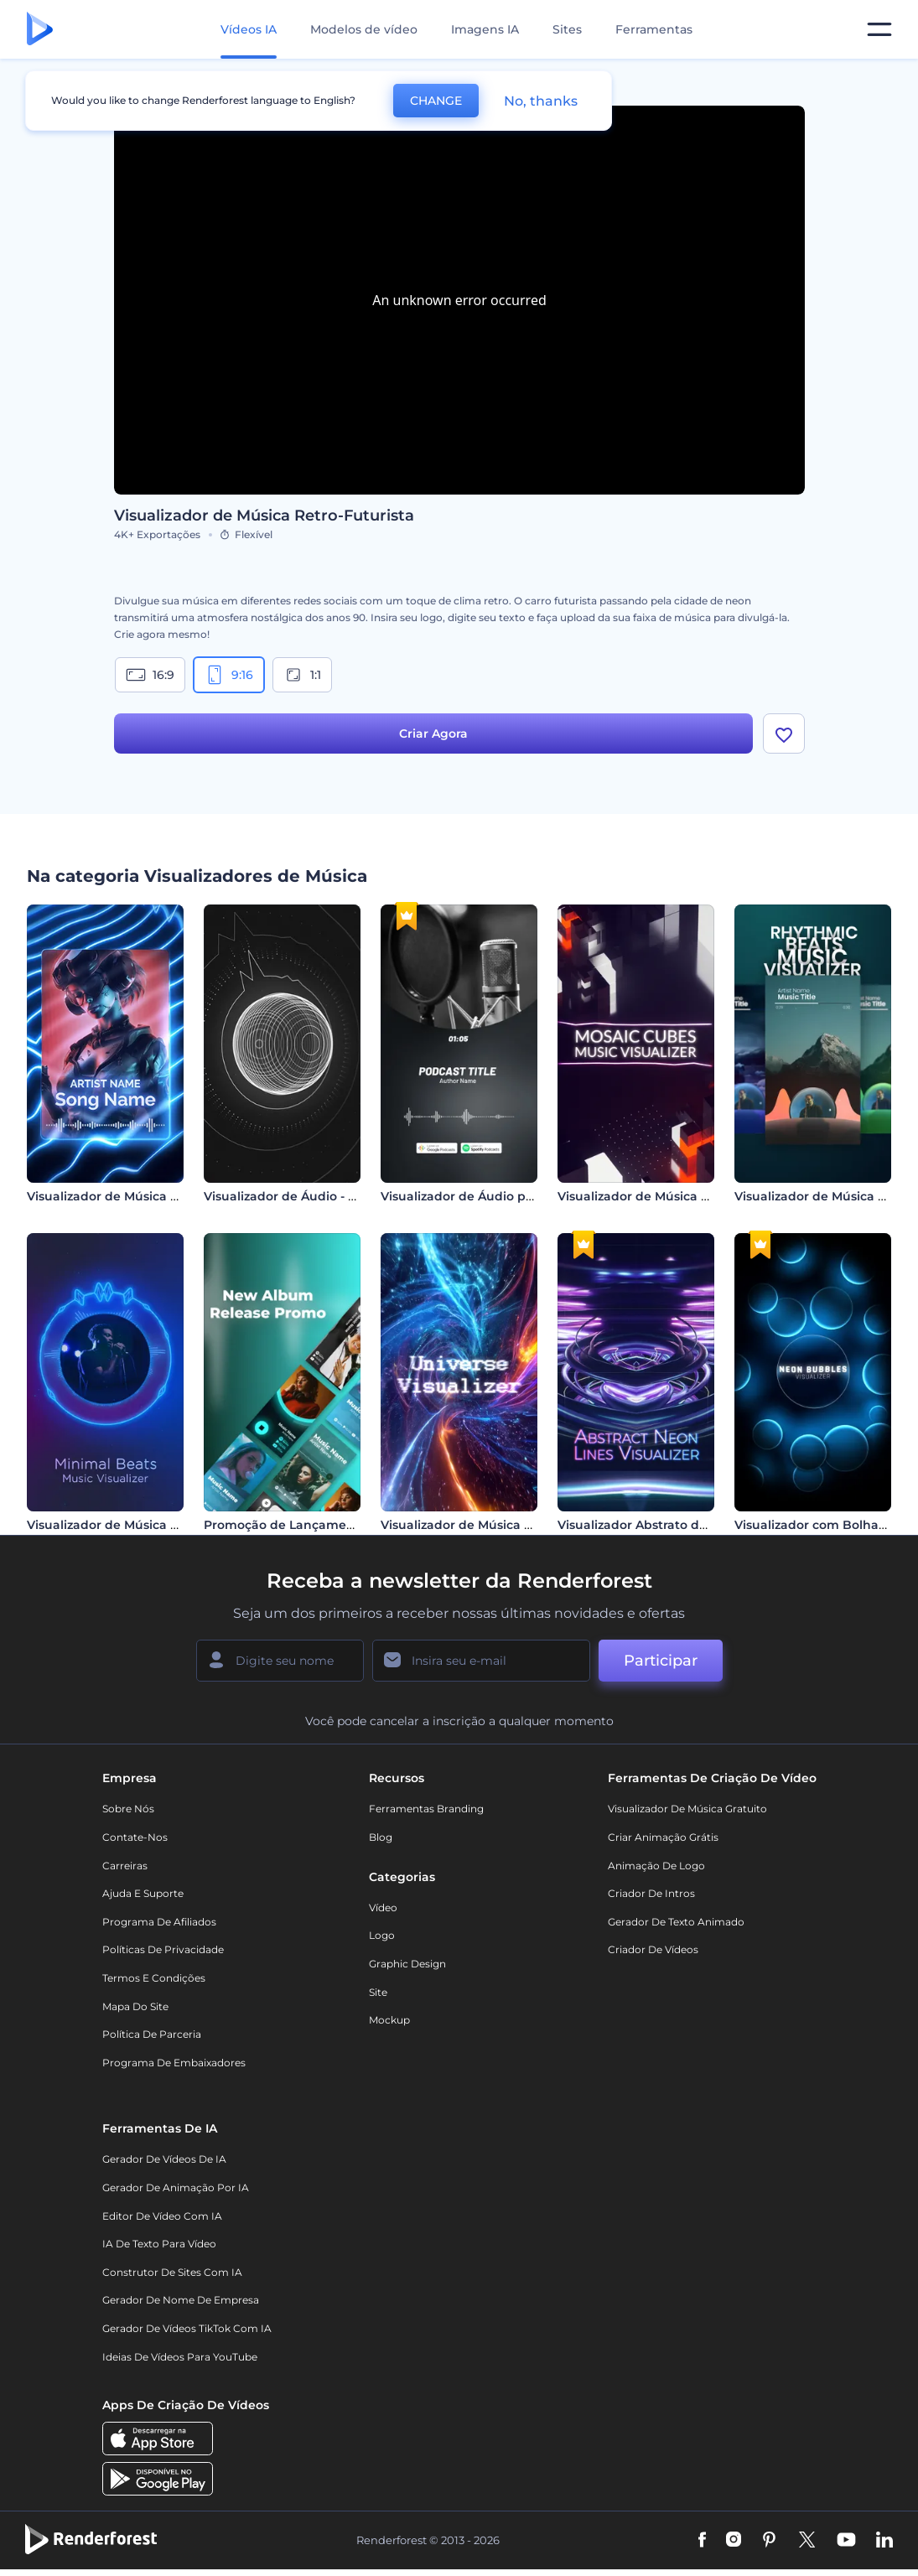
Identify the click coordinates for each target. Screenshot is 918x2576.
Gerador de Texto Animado (676, 1921)
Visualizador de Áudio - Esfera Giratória (322, 1196)
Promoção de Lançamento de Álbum (317, 1524)
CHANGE (436, 100)
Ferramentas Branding (426, 1808)
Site (378, 1992)
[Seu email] (481, 1661)
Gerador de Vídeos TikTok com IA (187, 2328)
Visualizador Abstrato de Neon (650, 1524)
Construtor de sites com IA (172, 2272)
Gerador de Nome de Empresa (180, 2300)
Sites (567, 29)
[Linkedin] (884, 2541)
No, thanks (541, 101)
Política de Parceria (151, 2034)
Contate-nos (135, 1837)
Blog (380, 1837)
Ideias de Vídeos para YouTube (179, 2357)
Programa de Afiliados (159, 1921)
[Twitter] (807, 2541)
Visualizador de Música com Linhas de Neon (161, 1196)
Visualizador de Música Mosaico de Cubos (685, 1196)
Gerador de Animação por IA (175, 2187)
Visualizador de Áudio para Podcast (489, 1196)
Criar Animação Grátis (663, 1837)
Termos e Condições (153, 1978)
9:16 (229, 675)
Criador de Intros (651, 1893)
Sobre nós (128, 1808)
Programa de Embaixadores (174, 2062)
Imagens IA (485, 29)
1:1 (302, 675)
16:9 (150, 675)
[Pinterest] (769, 2541)
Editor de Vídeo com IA (162, 2216)
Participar (661, 1660)
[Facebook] (702, 2541)
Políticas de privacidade (163, 1949)
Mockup (389, 2020)
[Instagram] (733, 2541)
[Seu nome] (280, 1661)
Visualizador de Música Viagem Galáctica (506, 1524)
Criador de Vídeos (653, 1949)
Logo (382, 1935)
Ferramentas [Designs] (653, 29)
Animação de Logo (656, 1865)
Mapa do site (135, 2006)
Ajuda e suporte (143, 1893)
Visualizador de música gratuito (687, 1808)
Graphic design (407, 1963)
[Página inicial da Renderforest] (40, 30)
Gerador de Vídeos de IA (164, 2159)
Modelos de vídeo (364, 29)
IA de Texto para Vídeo (159, 2243)
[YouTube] (846, 2541)
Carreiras (125, 1865)
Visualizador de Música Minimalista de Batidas (169, 1524)
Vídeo (383, 1907)
